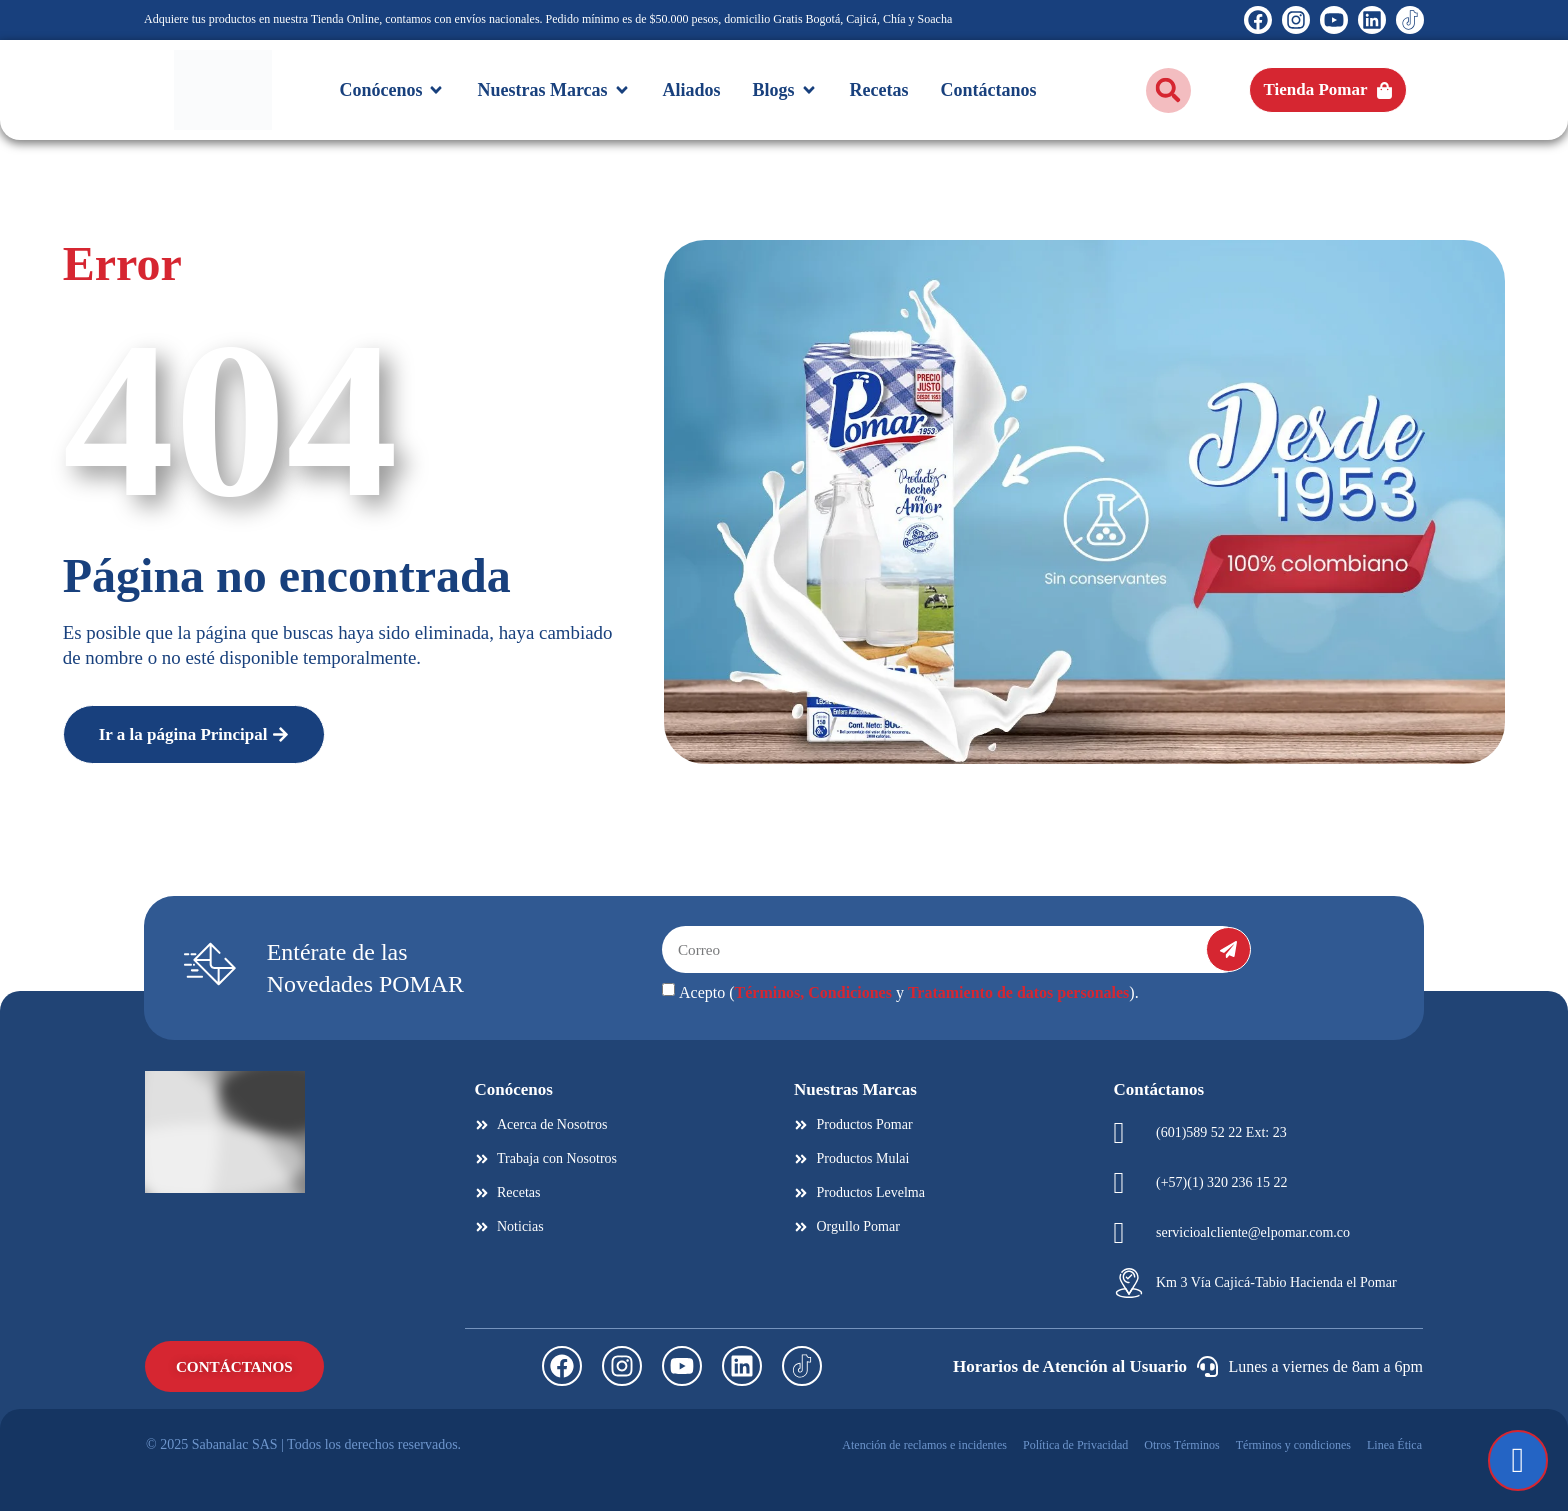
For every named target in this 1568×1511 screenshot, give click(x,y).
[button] (1168, 90)
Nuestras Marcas (855, 1089)
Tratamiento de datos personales (1018, 992)
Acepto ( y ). (909, 992)
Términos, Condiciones (813, 992)
